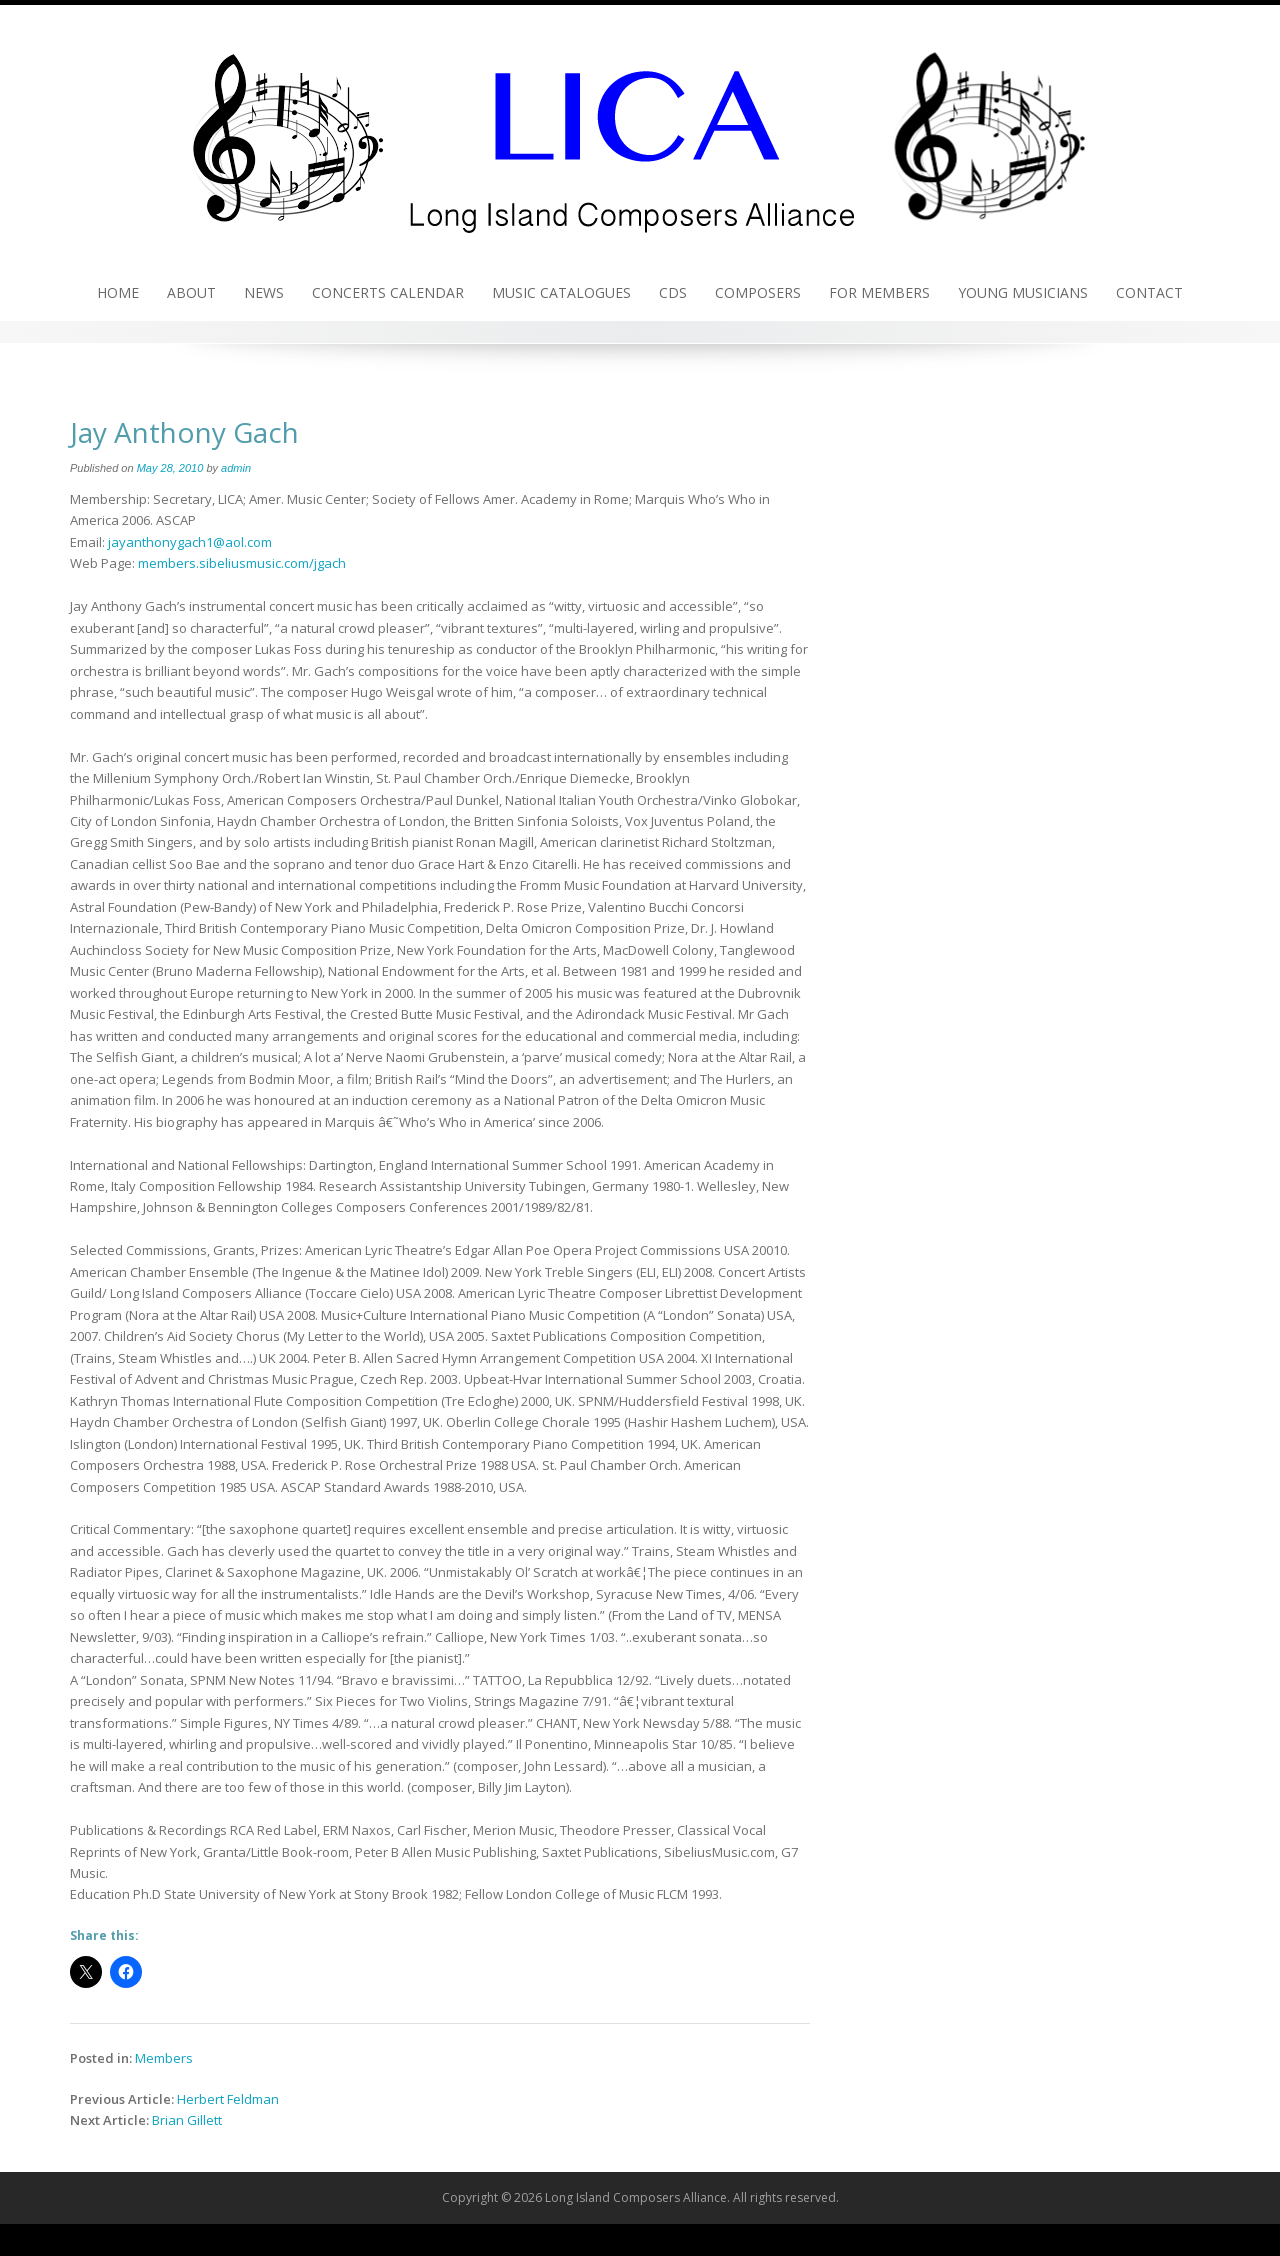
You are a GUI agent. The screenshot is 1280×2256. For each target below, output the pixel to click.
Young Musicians (1023, 292)
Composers (758, 292)
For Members (879, 292)
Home (118, 292)
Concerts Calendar (388, 292)
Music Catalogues (561, 292)
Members (164, 2058)
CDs (673, 292)
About (191, 292)
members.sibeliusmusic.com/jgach (242, 563)
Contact (1149, 292)
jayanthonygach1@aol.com (190, 542)
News (264, 292)
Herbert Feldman (228, 2099)
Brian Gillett (187, 2120)
